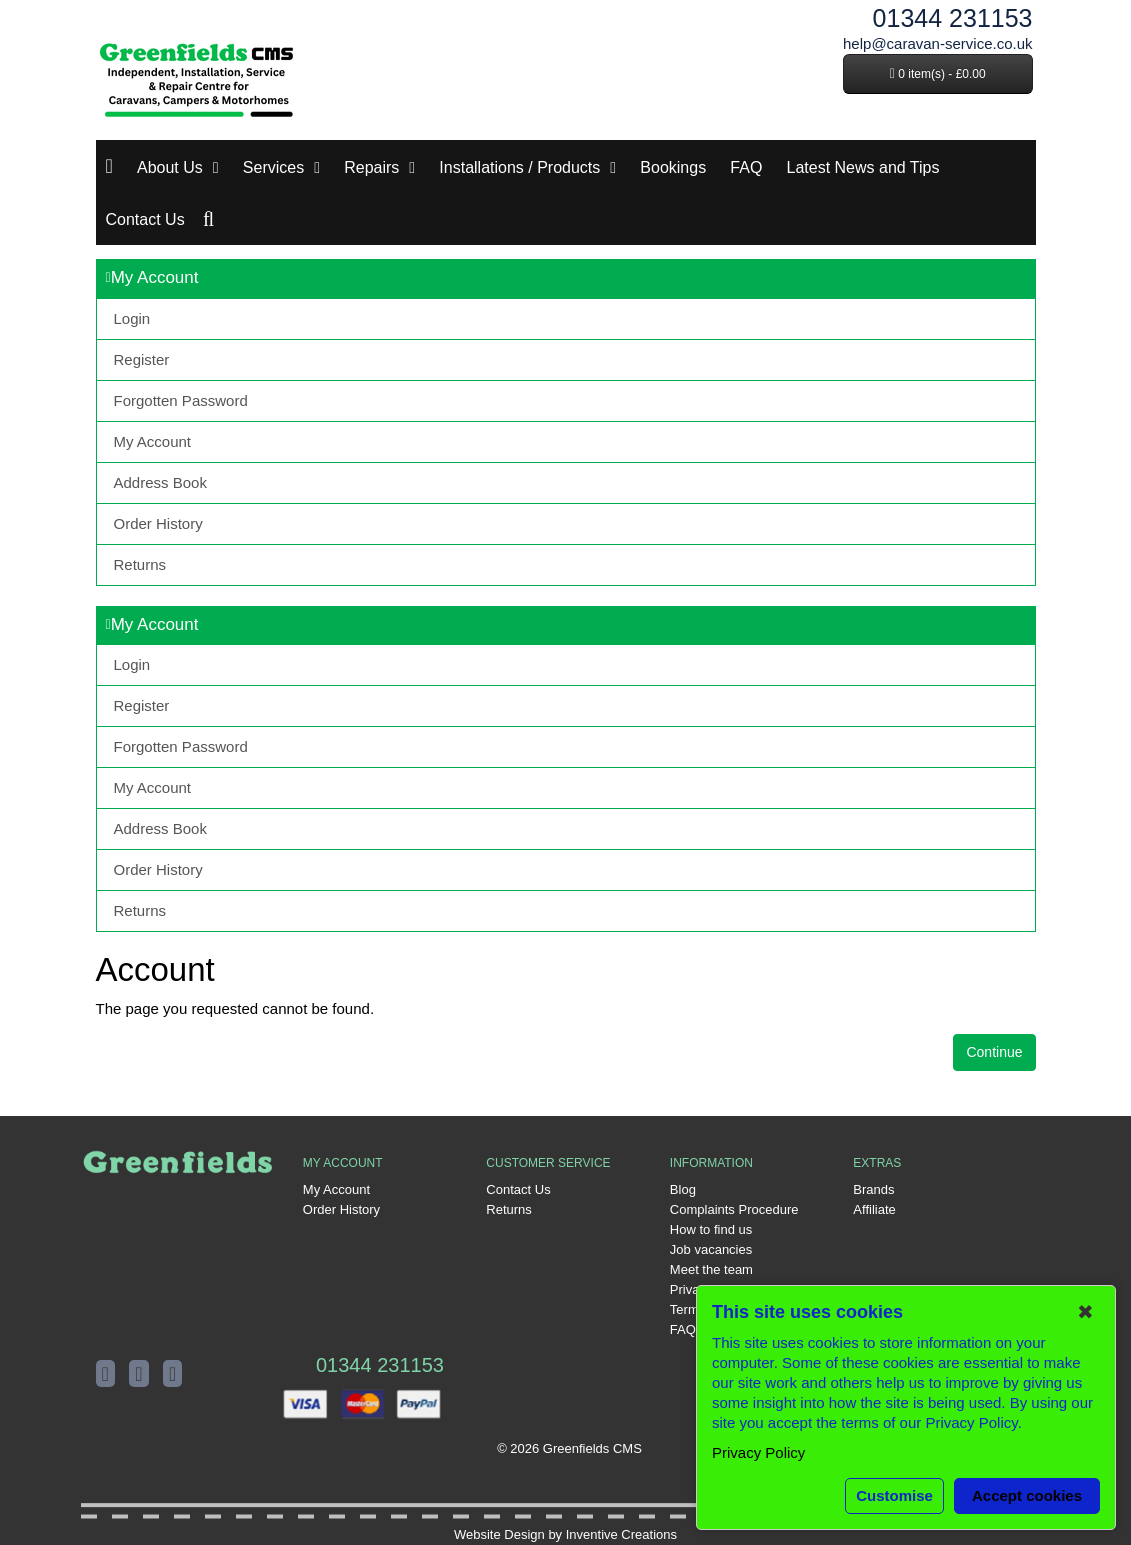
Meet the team (711, 1269)
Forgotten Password (181, 400)
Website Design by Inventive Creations (565, 1534)
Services (273, 167)
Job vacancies (711, 1249)
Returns (140, 564)
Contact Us (145, 219)
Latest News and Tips (863, 167)
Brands (873, 1189)
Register (142, 359)
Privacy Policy (758, 1452)
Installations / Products (519, 167)
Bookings (673, 167)
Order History (158, 523)
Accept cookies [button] (1027, 1495)
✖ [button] (1085, 1312)
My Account (153, 441)
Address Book (160, 482)
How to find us (711, 1229)
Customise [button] (894, 1495)
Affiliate (874, 1209)
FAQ (746, 167)
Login (132, 318)
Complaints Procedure (734, 1209)
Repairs (371, 167)
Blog (683, 1189)
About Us (170, 167)
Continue (994, 1052)
